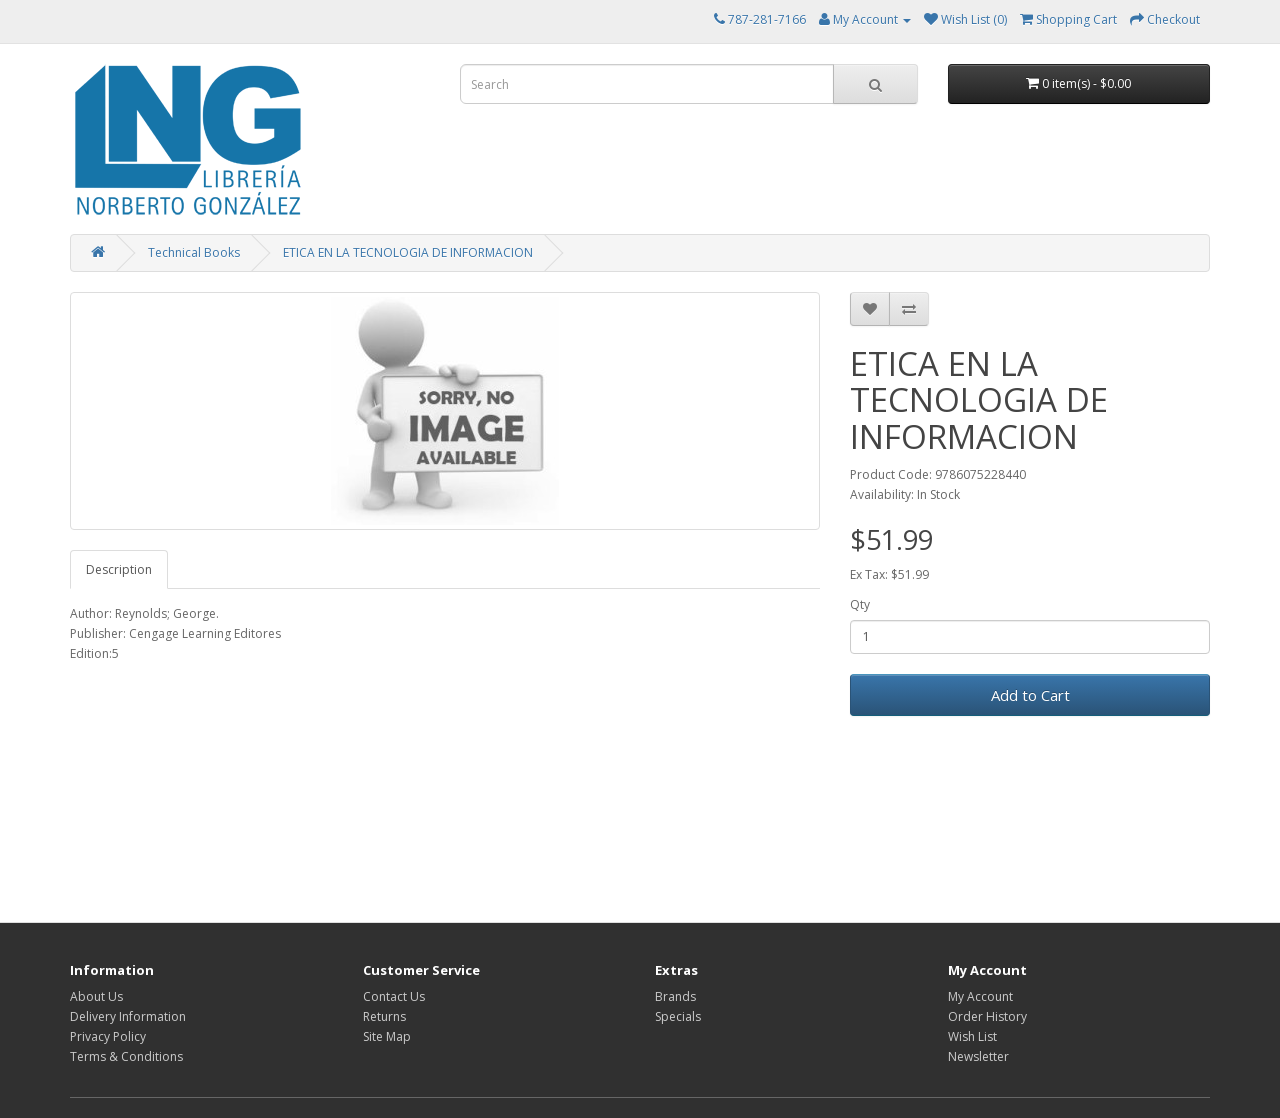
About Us (96, 996)
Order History (987, 1016)
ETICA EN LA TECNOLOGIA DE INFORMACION (408, 252)
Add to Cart (1030, 695)
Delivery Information (128, 1016)
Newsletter (978, 1056)
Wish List (972, 1036)
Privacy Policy (108, 1036)
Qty (860, 604)
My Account (980, 996)
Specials (678, 1016)
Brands (675, 996)
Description (119, 569)
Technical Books (194, 252)
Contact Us (394, 996)
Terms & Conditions (126, 1056)
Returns (384, 1016)
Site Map (387, 1036)
